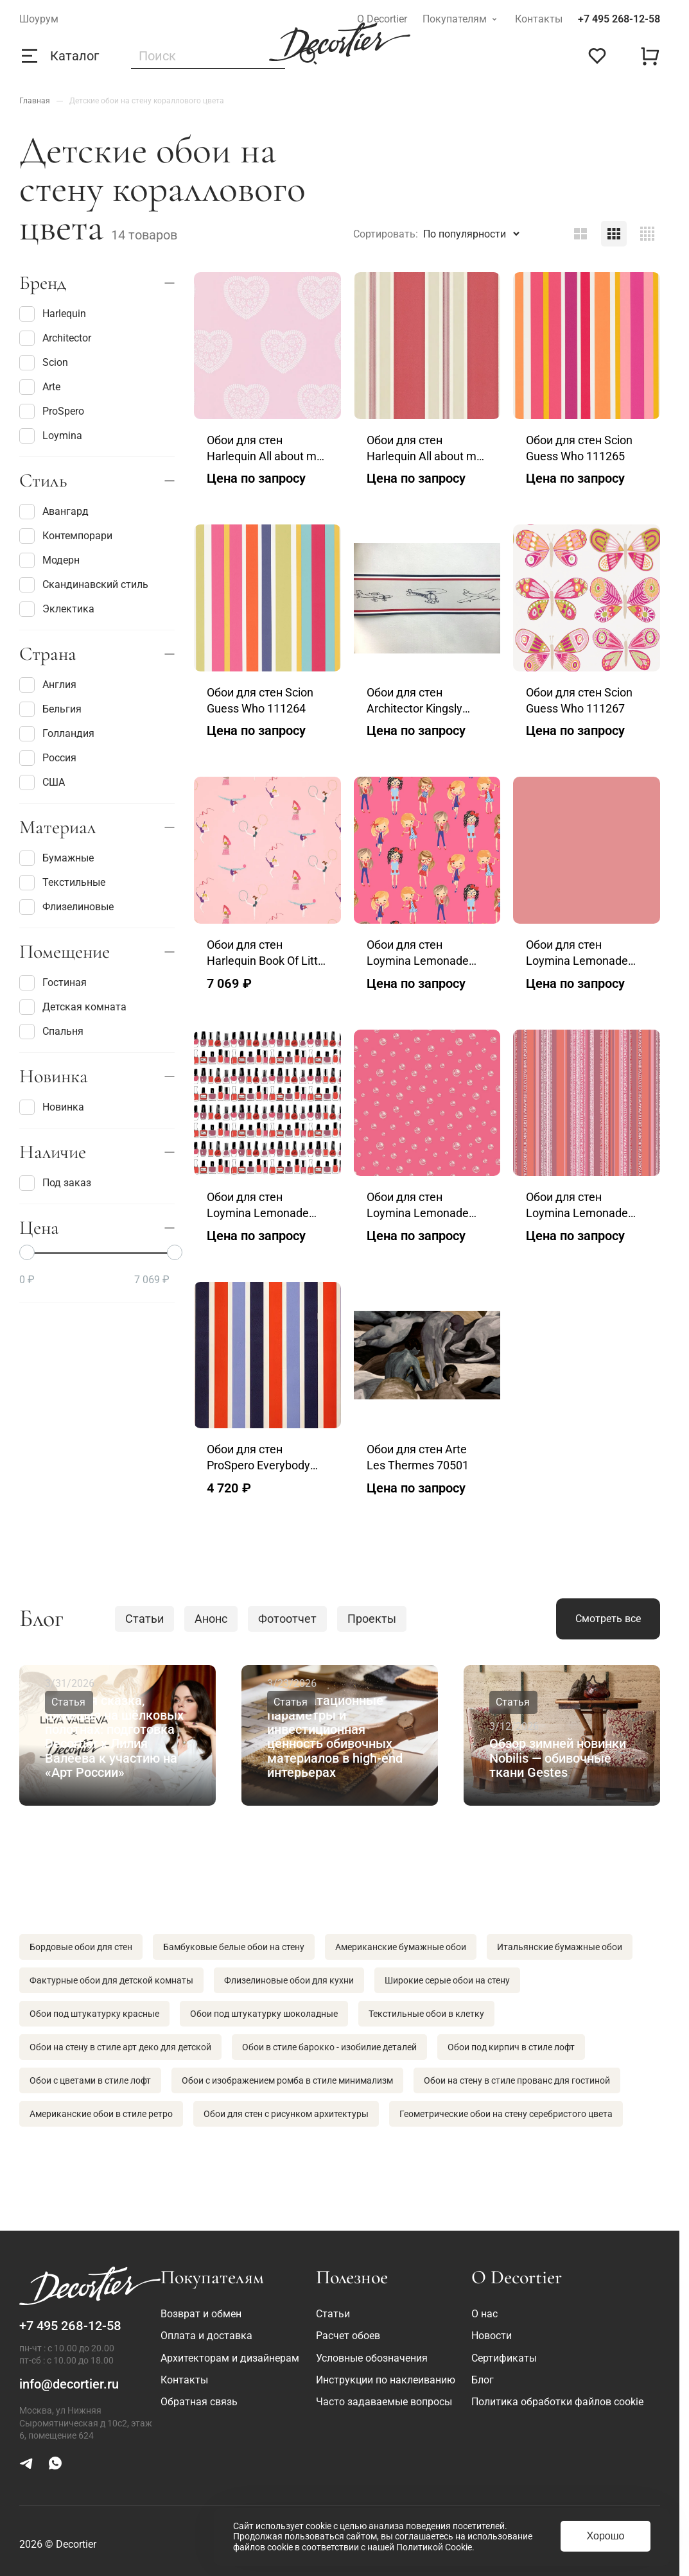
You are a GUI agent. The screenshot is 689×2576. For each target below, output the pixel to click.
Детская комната (72, 1007)
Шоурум (38, 19)
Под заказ (55, 1183)
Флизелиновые (66, 907)
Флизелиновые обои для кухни (289, 1980)
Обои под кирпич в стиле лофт (511, 2047)
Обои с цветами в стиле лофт (90, 2080)
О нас (484, 2314)
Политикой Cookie (434, 2547)
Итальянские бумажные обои (559, 1947)
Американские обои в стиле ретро (101, 2114)
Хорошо (606, 2535)
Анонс (211, 1618)
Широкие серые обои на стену (447, 1980)
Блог (482, 2380)
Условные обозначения (372, 2358)
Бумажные (56, 858)
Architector (55, 338)
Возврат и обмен (201, 2314)
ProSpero (51, 411)
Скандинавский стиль (83, 584)
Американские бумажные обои (400, 1947)
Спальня (51, 1031)
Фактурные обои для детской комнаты (111, 1980)
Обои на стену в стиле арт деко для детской (120, 2047)
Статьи (144, 1618)
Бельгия (50, 709)
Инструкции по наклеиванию (385, 2380)
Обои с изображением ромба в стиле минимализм (287, 2080)
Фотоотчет (287, 1618)
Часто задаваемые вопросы (384, 2402)
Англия (47, 685)
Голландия (56, 733)
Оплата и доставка (206, 2336)
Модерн (49, 560)
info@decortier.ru (69, 2384)
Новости (491, 2336)
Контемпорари (65, 536)
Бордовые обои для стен (81, 1947)
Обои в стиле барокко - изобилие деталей (329, 2047)
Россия (47, 758)
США (42, 782)
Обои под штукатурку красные (94, 2014)
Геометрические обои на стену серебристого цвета (506, 2114)
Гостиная (53, 982)
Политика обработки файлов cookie (557, 2402)
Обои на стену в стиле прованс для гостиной (517, 2080)
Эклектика (56, 609)
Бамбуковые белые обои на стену (233, 1947)
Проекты (371, 1618)
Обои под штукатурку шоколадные (264, 2014)
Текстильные (62, 882)
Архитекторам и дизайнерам (230, 2358)
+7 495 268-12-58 (619, 19)
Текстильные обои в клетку (426, 2014)
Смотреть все (608, 1618)
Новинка (51, 1107)
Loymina (50, 436)
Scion (43, 362)
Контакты (539, 19)
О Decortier (382, 19)
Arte (39, 387)
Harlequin (52, 314)
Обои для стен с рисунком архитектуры (286, 2114)
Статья (68, 1702)
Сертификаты (504, 2358)
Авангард (54, 511)
